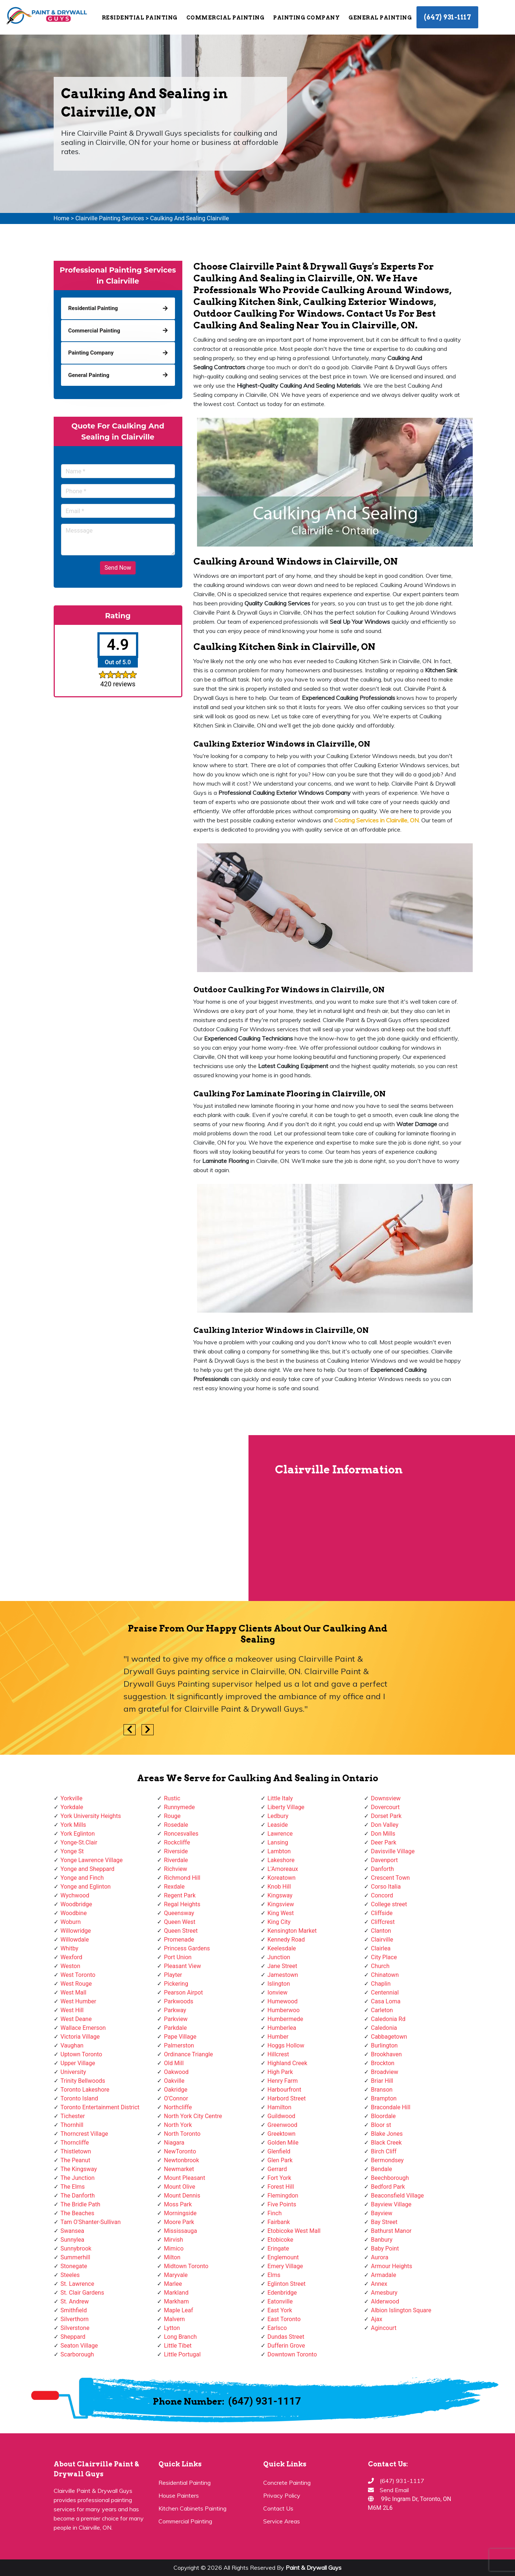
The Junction (78, 2177)
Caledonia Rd (388, 2018)
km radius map (124, 1518)
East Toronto (284, 2319)
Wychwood (75, 1895)
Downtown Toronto (292, 2354)
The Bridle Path (80, 2204)
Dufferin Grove (286, 2345)
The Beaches (77, 2213)
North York (178, 2124)
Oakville (174, 2080)
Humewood (283, 2001)
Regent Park (180, 1895)
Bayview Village (391, 2204)
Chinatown (385, 1974)
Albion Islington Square (401, 2310)
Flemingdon (283, 2195)
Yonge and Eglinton (86, 1886)
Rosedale (176, 1824)
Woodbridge (76, 1904)
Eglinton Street (287, 2283)
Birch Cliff (384, 2151)
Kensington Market (292, 1930)
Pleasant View (182, 1966)
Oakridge (175, 2089)
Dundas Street (286, 2336)
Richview (175, 1868)
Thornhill (72, 2124)
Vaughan (72, 2045)
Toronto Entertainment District (100, 2107)
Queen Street (181, 1930)
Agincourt (384, 2327)
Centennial (385, 1992)
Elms (274, 2274)
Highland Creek (287, 2063)
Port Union (178, 1957)
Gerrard (277, 2169)
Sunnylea (73, 2239)
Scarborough (77, 2354)
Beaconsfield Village (397, 2195)
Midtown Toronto (186, 2266)
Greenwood (282, 2124)
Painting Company (306, 18)
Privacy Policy (281, 2495)
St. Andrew (75, 2301)
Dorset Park (386, 1815)
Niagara (174, 2142)
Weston (71, 1966)
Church (380, 1966)
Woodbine (74, 1913)
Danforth (382, 1868)
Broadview (384, 2071)
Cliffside (382, 1913)
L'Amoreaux (283, 1868)
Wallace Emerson (83, 2027)
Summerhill (75, 2257)
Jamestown (283, 1974)
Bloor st (381, 2124)
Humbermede (285, 2018)
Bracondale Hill (390, 2107)
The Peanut (75, 2160)
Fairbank (279, 2222)
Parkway (175, 2010)
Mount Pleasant (184, 2177)
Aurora (379, 2257)
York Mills (73, 1824)
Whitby (70, 1948)
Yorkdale (72, 1807)
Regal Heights (182, 1904)
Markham (176, 2301)
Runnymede (179, 1807)
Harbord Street (287, 2098)
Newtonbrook (181, 2160)
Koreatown (282, 1877)
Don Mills (383, 1833)
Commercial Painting (225, 18)
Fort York (280, 2177)
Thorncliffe (75, 2142)
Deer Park (383, 1842)
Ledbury (278, 1815)
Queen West (180, 1921)
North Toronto (182, 2133)
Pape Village (180, 2036)
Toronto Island (79, 2098)
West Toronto (78, 1974)
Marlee (173, 2283)
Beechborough (390, 2177)
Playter (173, 1974)
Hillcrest (278, 2054)
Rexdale (174, 1886)
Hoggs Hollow (286, 2045)
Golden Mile (283, 2142)
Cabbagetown (389, 2036)
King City (279, 1921)
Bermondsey (387, 2160)
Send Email (394, 2490)
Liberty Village (286, 1807)
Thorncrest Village (84, 2133)
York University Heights (91, 1815)
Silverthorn (75, 2319)
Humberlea (282, 2027)
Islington (279, 1983)
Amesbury (384, 2292)
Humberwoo (284, 2010)
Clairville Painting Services (109, 218)
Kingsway (280, 1895)
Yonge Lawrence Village (92, 1860)
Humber (278, 2036)
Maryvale (176, 2274)
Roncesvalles (181, 1833)
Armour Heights (391, 2266)
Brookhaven (386, 2054)
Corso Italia (386, 1886)
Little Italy (280, 1798)
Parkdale (175, 2027)
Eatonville (280, 2301)
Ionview (277, 1992)
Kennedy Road (286, 1939)
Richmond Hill (182, 1877)
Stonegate (74, 2266)
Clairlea (380, 1948)
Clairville (382, 1939)
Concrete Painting (287, 2482)
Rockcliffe (177, 1842)
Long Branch (180, 2336)
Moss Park (178, 2204)
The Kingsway (79, 2169)
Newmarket (179, 2169)
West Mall (73, 1992)
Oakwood (176, 2071)
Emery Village (285, 2266)
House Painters (178, 2495)
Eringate (278, 2248)
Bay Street (384, 2222)
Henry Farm (283, 2080)
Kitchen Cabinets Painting (192, 2508)
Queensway (179, 1913)
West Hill (72, 2010)
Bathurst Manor (391, 2230)
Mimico (173, 2248)
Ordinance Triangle (188, 2054)
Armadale (383, 2274)
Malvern (174, 2319)
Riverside (176, 1851)
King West (281, 1913)
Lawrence (280, 1833)
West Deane (76, 2018)
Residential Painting (140, 18)
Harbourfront (284, 2089)
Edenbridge (282, 2292)
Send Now (117, 567)
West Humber (78, 2001)
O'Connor (176, 2098)
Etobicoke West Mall (294, 2230)
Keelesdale (282, 1948)
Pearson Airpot (183, 1992)
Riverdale (176, 1860)
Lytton (172, 2327)
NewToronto (180, 2151)
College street (389, 1904)
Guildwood (282, 2116)
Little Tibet (178, 2345)
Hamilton (280, 2107)
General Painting (380, 18)
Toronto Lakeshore (85, 2089)
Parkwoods (178, 2001)
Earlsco (277, 2327)
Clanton (381, 1930)
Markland (176, 2292)
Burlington (384, 2045)
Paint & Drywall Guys (313, 2567)
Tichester (73, 2116)
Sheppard (73, 2336)
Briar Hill (382, 2080)
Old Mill (174, 2063)
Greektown (282, 2133)
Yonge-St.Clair (79, 1842)
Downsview (386, 1798)
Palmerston (179, 2045)
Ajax (376, 2319)
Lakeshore (281, 1860)
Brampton (384, 2098)
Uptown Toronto (81, 2054)
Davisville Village (393, 1851)
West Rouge (76, 1983)
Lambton (279, 1851)
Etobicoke (280, 2239)
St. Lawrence (77, 2283)
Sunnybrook (76, 2248)
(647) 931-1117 (447, 17)
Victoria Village (80, 2036)
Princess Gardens (187, 1948)
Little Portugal (182, 2354)
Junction (279, 1957)
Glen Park (280, 2160)
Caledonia (384, 2027)
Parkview (175, 2018)
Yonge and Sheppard (88, 1868)
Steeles (70, 2274)
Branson (382, 2089)
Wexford (71, 1957)
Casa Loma (386, 2001)
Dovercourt (385, 1807)
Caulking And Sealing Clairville (189, 218)
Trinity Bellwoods (83, 2080)
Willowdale (75, 1939)
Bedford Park (388, 2186)
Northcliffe (178, 2107)
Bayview (381, 2213)
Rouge (172, 1815)
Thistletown (76, 2151)
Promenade (179, 1939)
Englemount (283, 2257)
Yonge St (72, 1851)
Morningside (180, 2213)
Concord (382, 1895)
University (73, 2071)
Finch (275, 2213)
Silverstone (75, 2327)
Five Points (282, 2204)
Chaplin (381, 1983)
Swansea (73, 2230)
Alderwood (385, 2301)
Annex (379, 2283)
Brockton (382, 2063)
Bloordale (383, 2116)
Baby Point (385, 2248)
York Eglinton (78, 1833)
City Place (384, 1957)
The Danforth (78, 2195)
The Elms (73, 2186)
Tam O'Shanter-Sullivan (91, 2222)
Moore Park (179, 2222)
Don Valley (384, 1824)
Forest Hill (281, 2186)
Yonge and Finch (82, 1877)
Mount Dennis (182, 2195)
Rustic (172, 1798)
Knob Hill (279, 1886)
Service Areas (281, 2521)
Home (61, 218)
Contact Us (278, 2508)
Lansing (278, 1842)
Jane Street (282, 1966)
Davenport (384, 1860)
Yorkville (72, 1798)
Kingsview (281, 1904)
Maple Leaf (178, 2310)
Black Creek (386, 2142)
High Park (280, 2071)
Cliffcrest (383, 1921)
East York (280, 2310)
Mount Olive (179, 2186)
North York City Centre (193, 2116)
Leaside (278, 1824)
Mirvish (173, 2239)
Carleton (382, 2010)
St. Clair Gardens (82, 2292)
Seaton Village (79, 2345)
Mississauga (180, 2230)
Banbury (381, 2239)
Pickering (176, 1983)
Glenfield (279, 2151)
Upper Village (78, 2063)
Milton (172, 2257)
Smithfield (74, 2310)
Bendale (381, 2169)
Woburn (71, 1921)
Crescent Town (390, 1877)
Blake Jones (387, 2133)
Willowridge (76, 1930)
